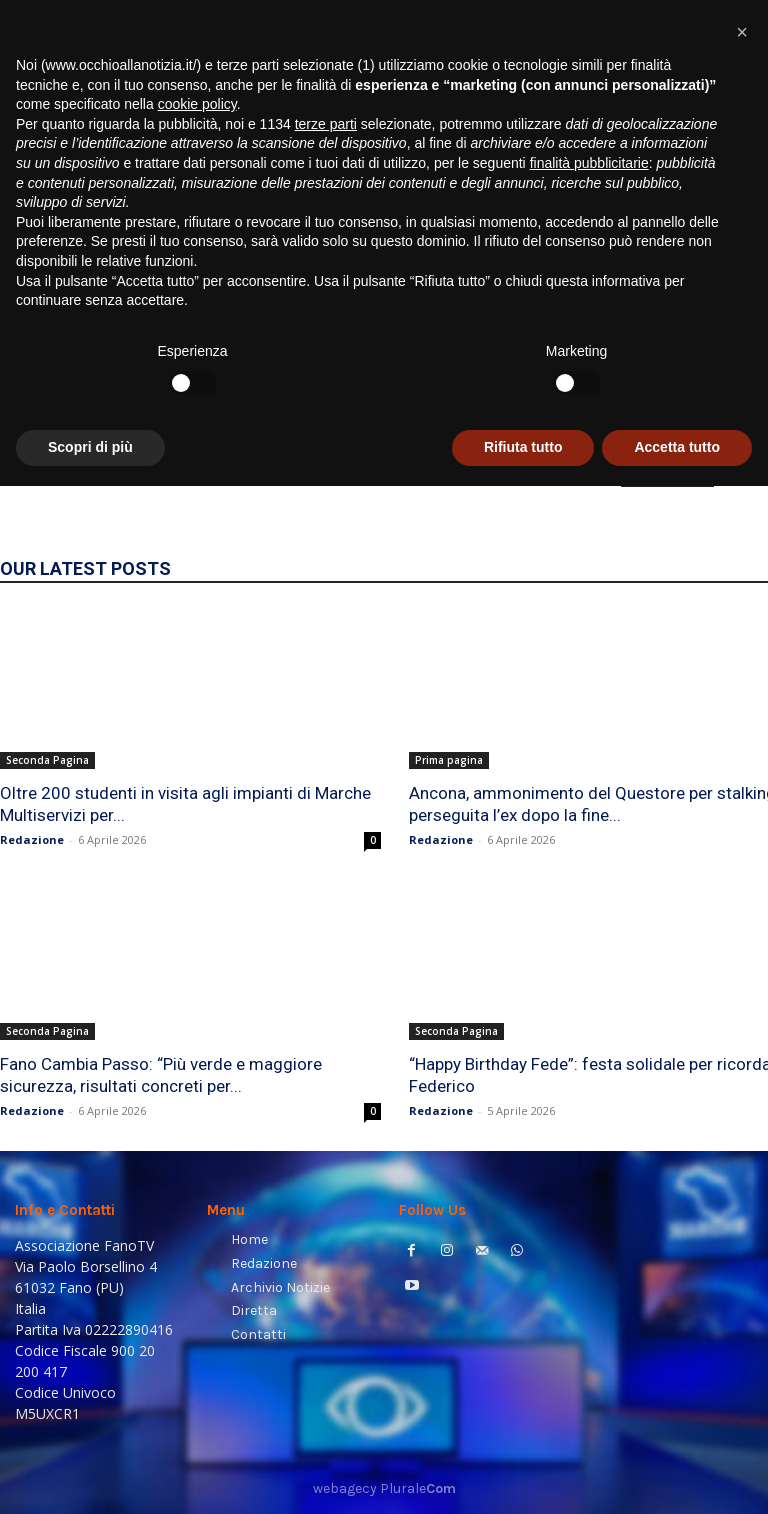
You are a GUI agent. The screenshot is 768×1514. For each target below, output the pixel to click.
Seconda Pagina (47, 760)
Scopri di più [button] (90, 1475)
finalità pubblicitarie (589, 1191)
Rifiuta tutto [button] (523, 1475)
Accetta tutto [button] (677, 1475)
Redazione (32, 839)
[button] (728, 255)
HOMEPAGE (667, 473)
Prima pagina (449, 760)
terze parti (326, 1152)
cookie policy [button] (197, 1132)
